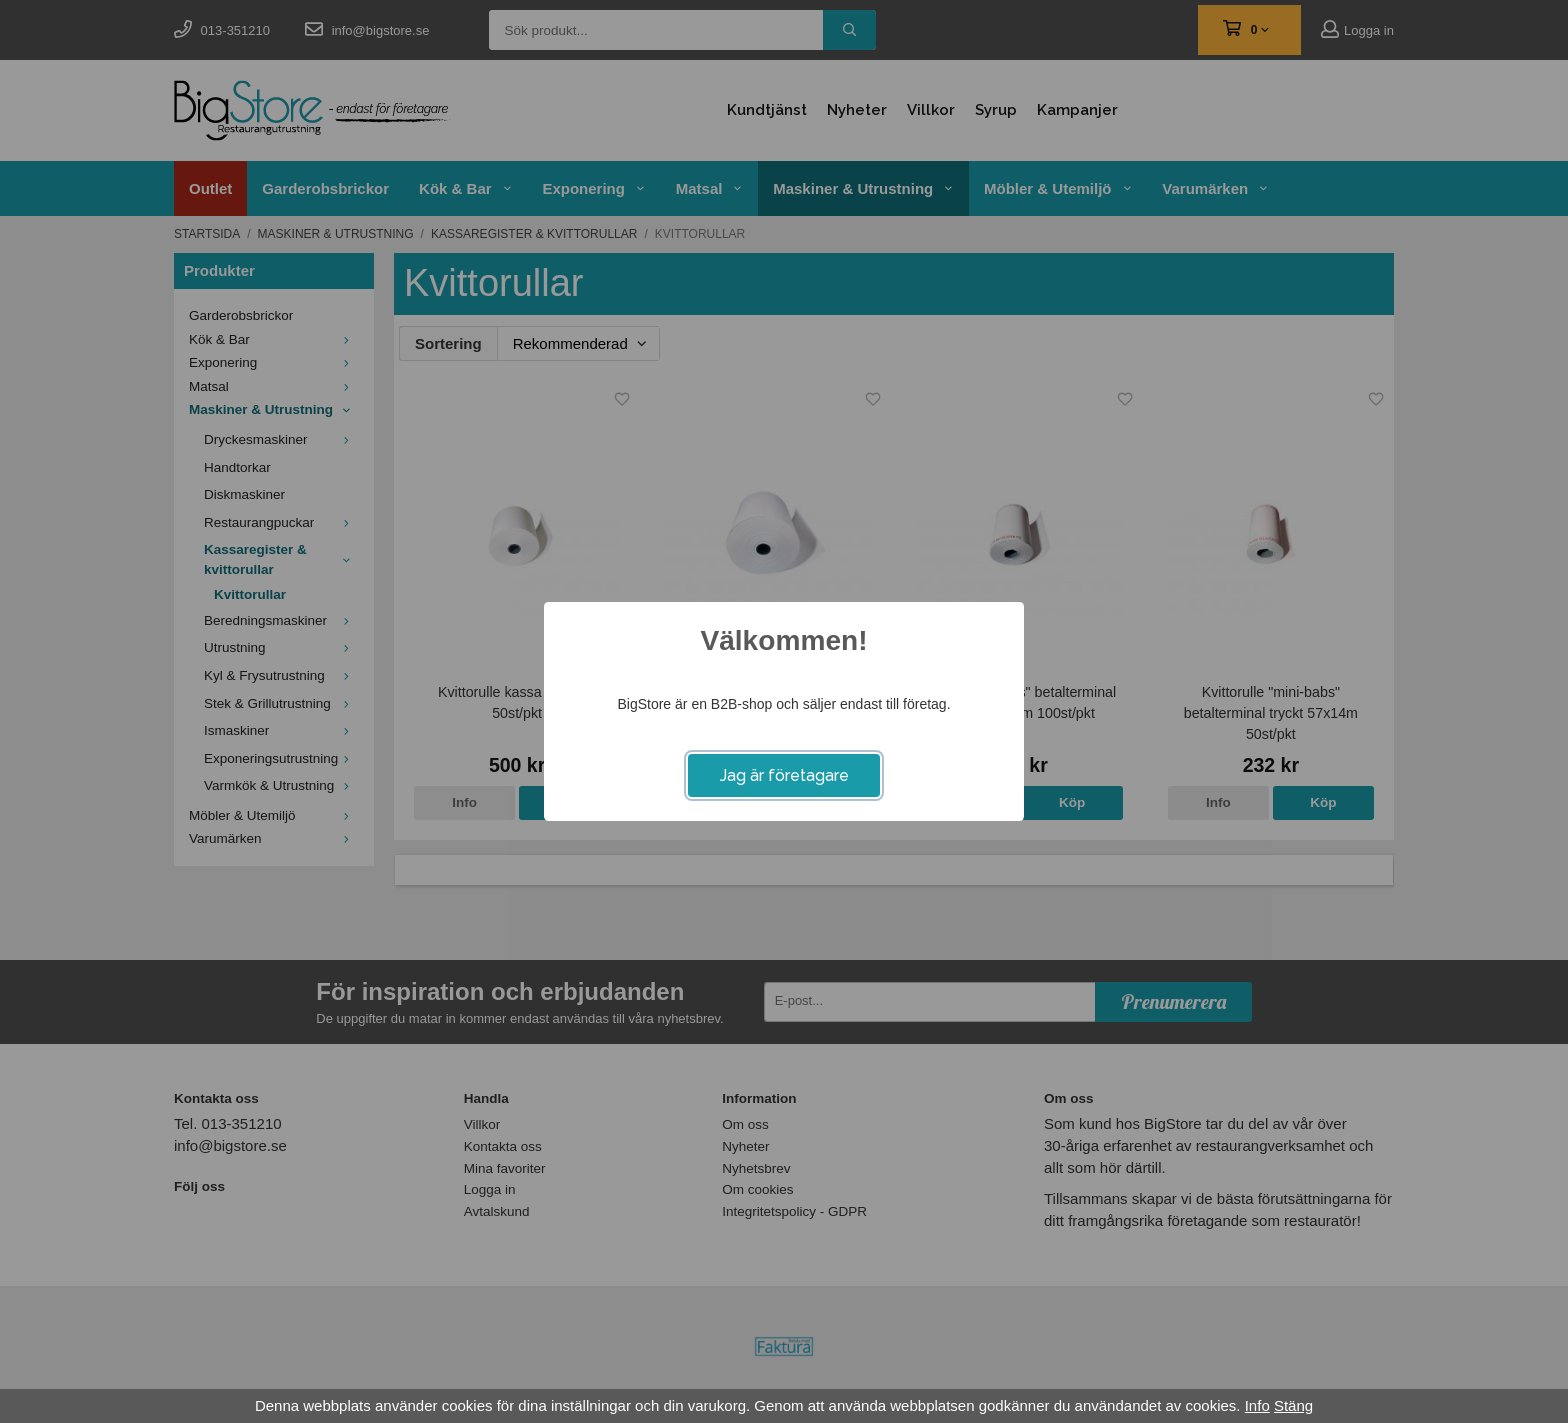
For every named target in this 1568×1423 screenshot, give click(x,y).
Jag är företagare (784, 775)
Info (1257, 1405)
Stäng (1293, 1405)
